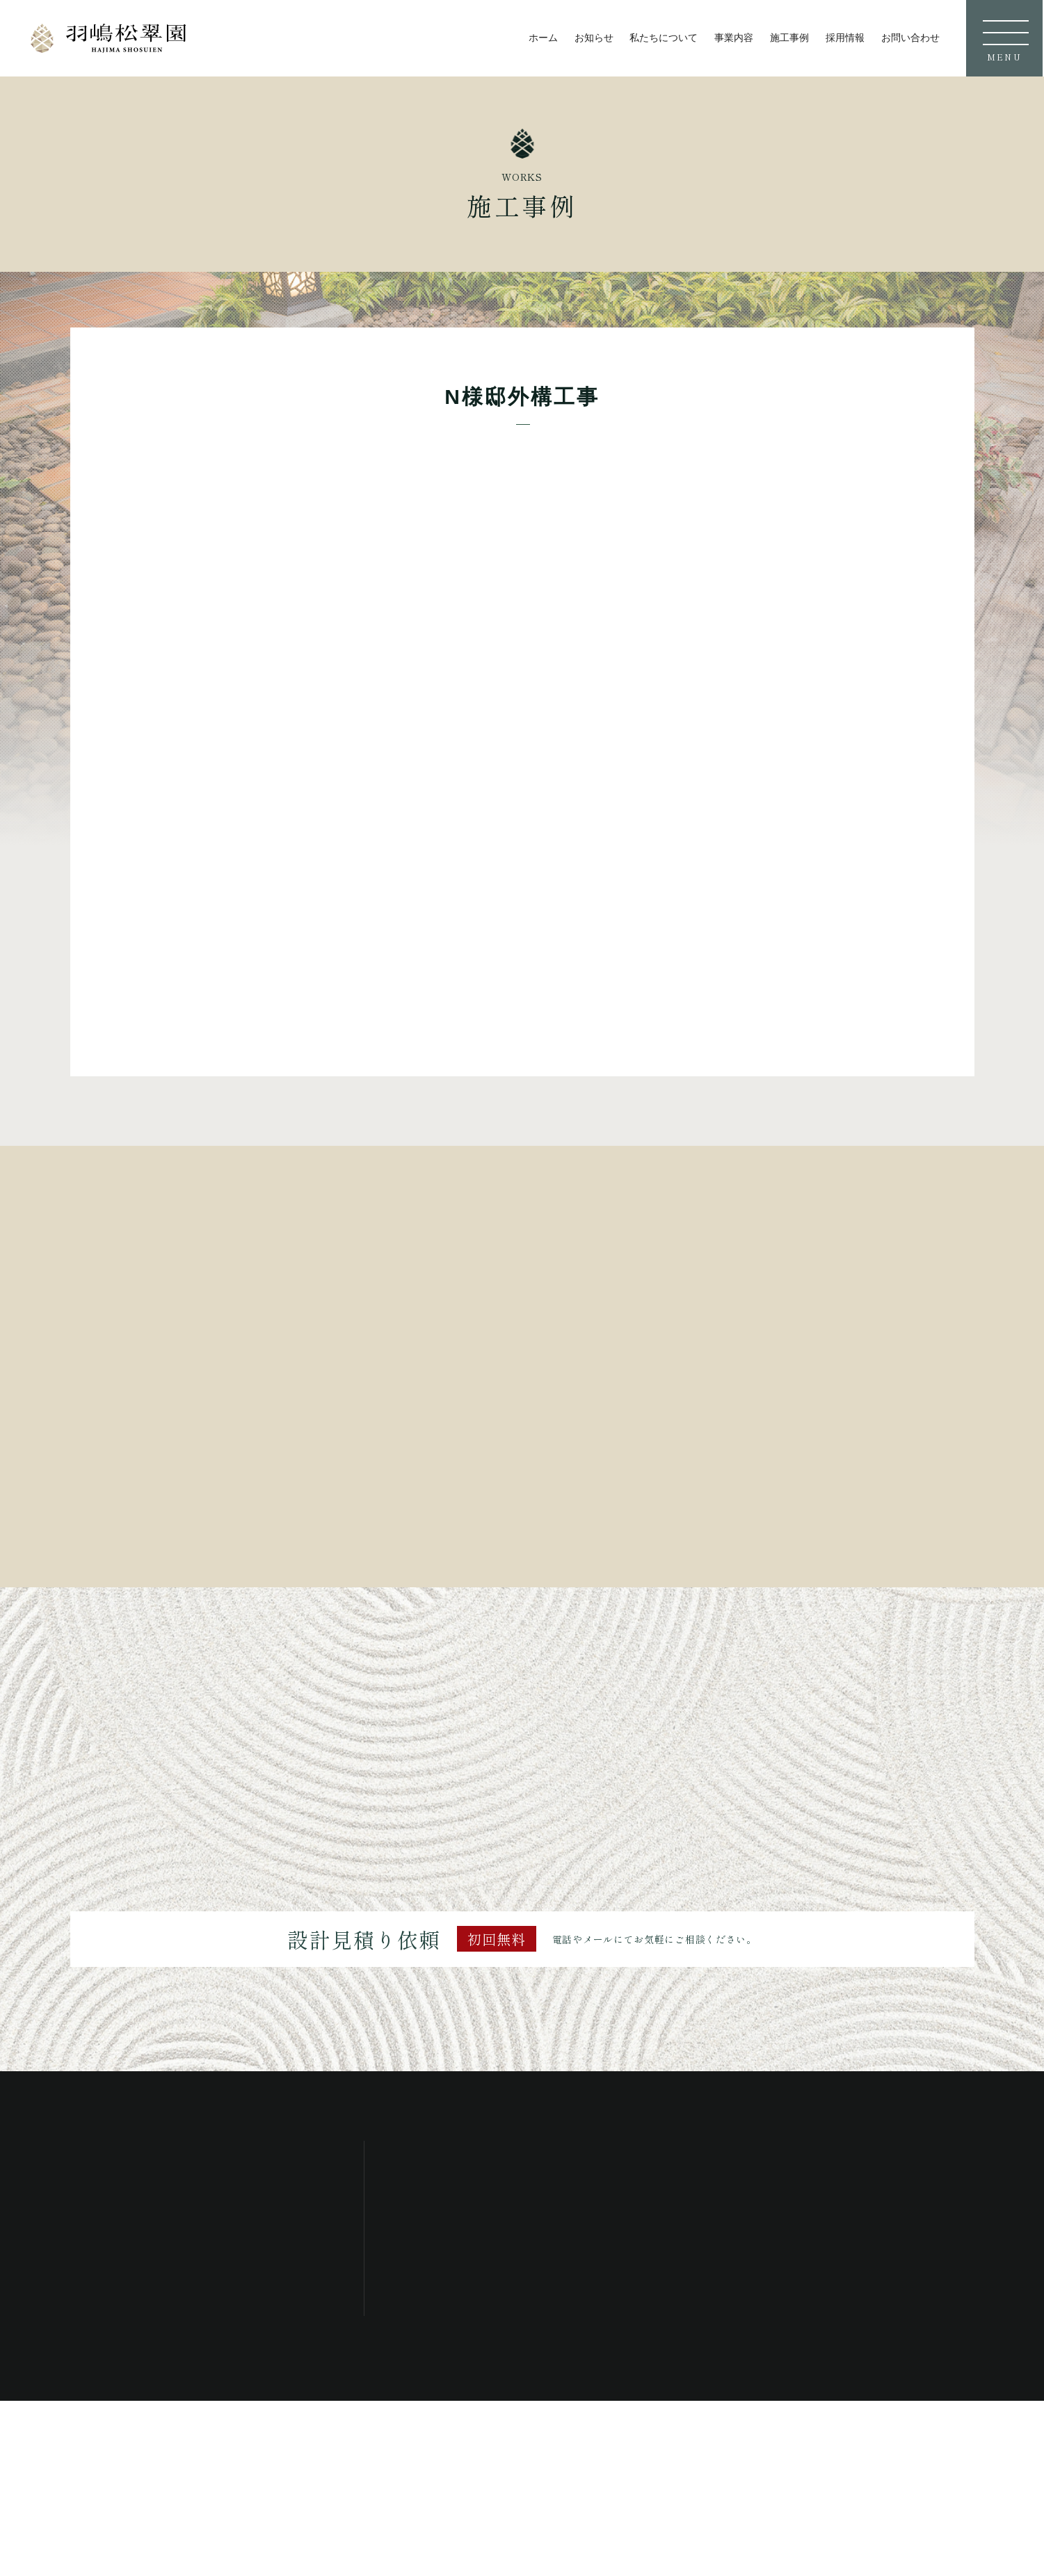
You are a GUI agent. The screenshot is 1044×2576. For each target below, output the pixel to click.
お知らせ (594, 37)
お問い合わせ (910, 37)
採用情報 (845, 37)
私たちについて (663, 37)
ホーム (543, 37)
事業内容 (733, 37)
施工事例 (789, 37)
